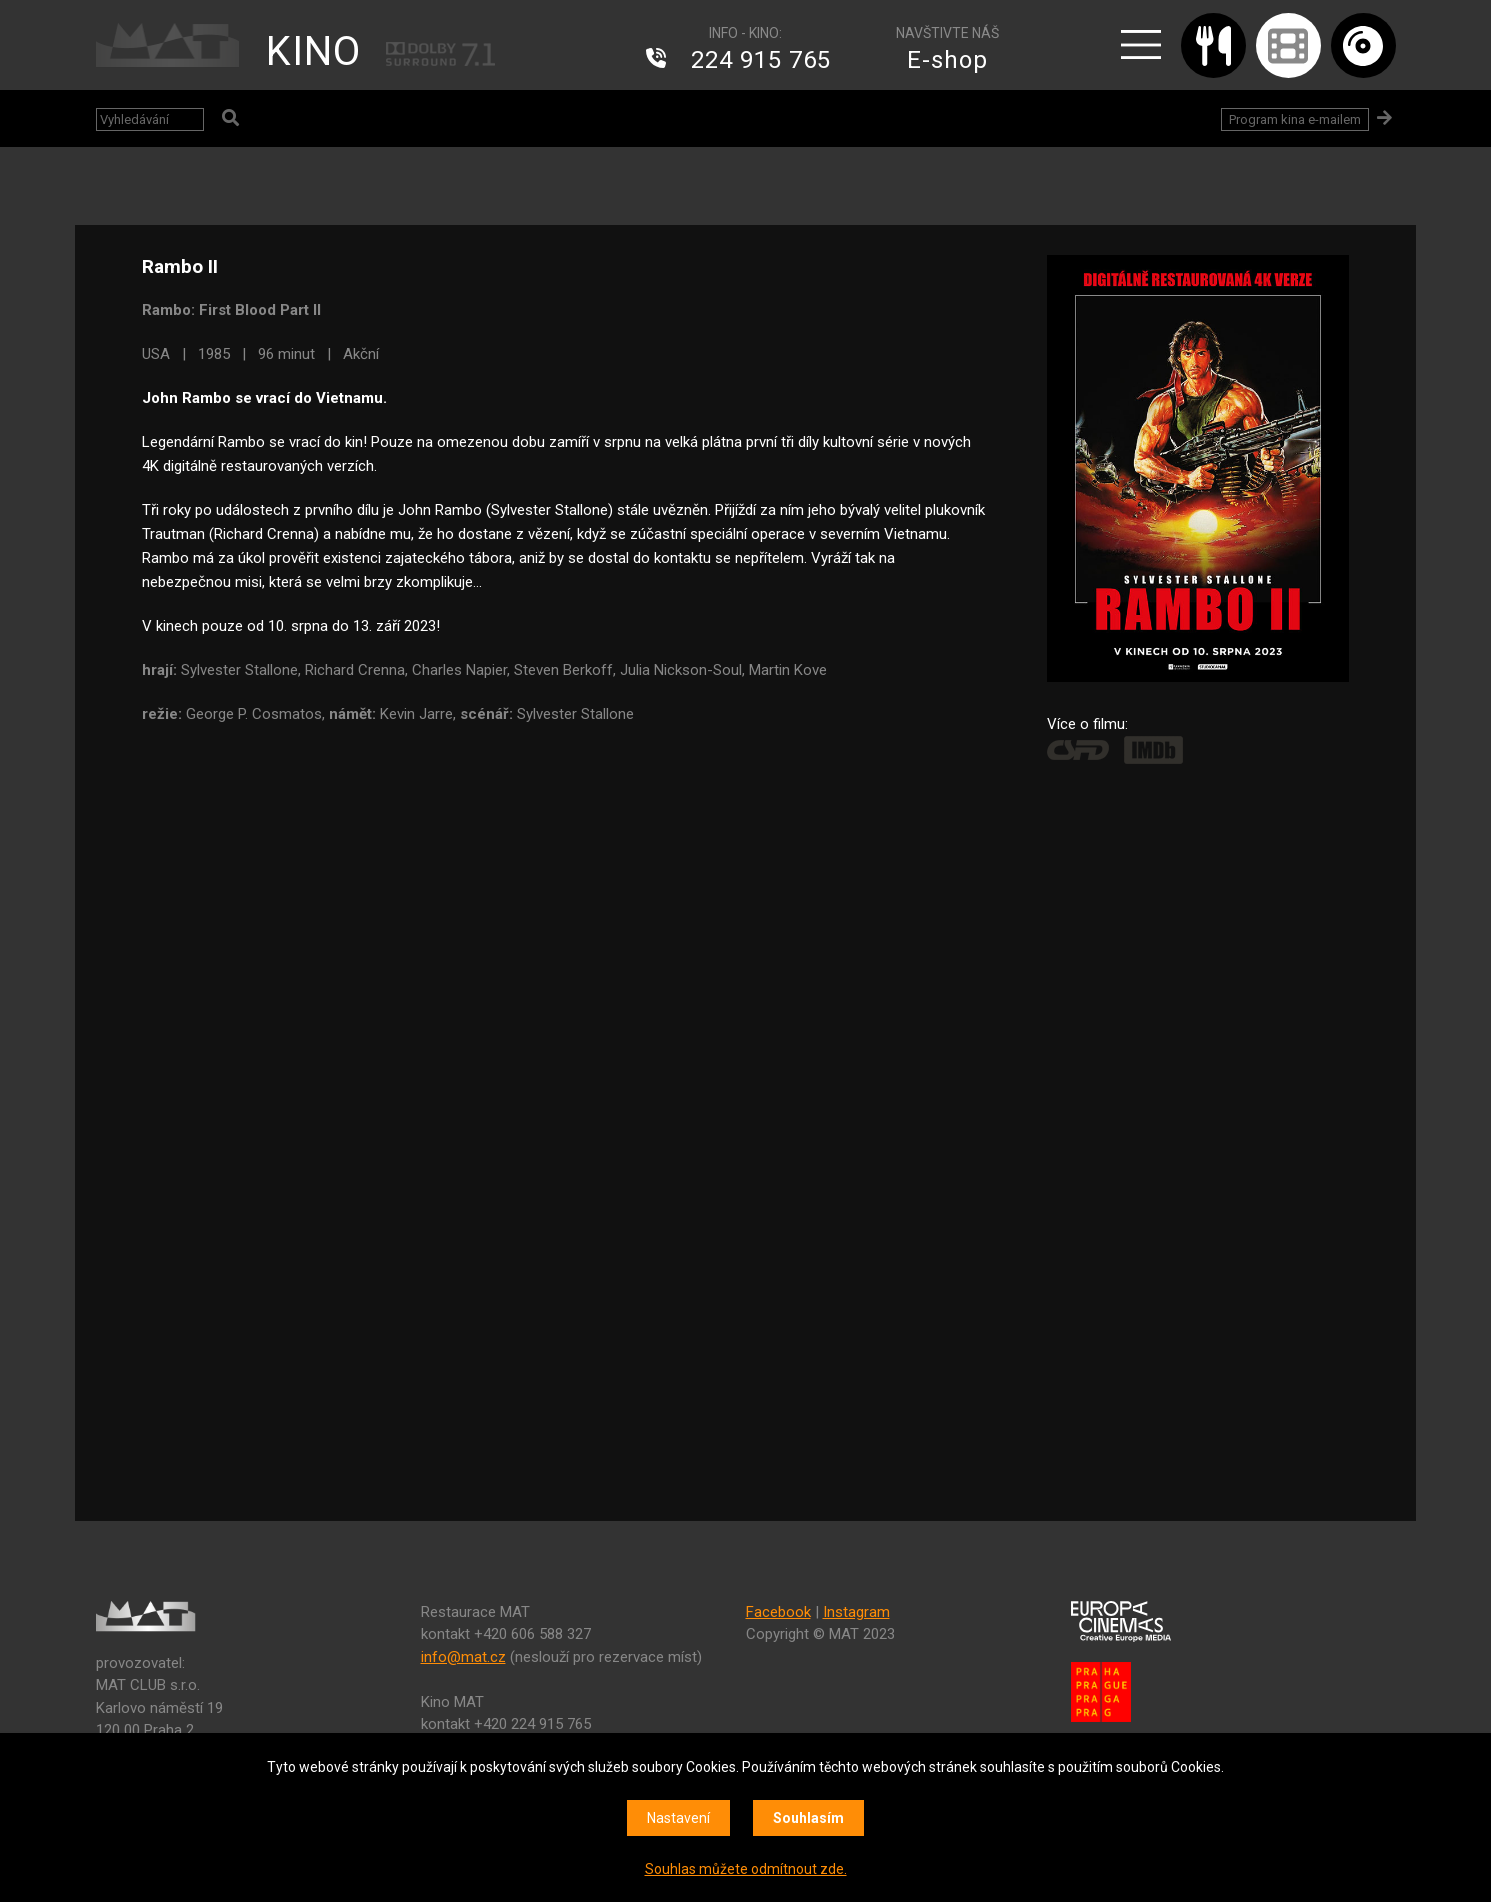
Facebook (778, 1612)
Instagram (856, 1612)
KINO (313, 51)
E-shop (947, 60)
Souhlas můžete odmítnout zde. (746, 1869)
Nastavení (678, 1818)
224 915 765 (761, 60)
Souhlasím (808, 1818)
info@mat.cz (463, 1657)
